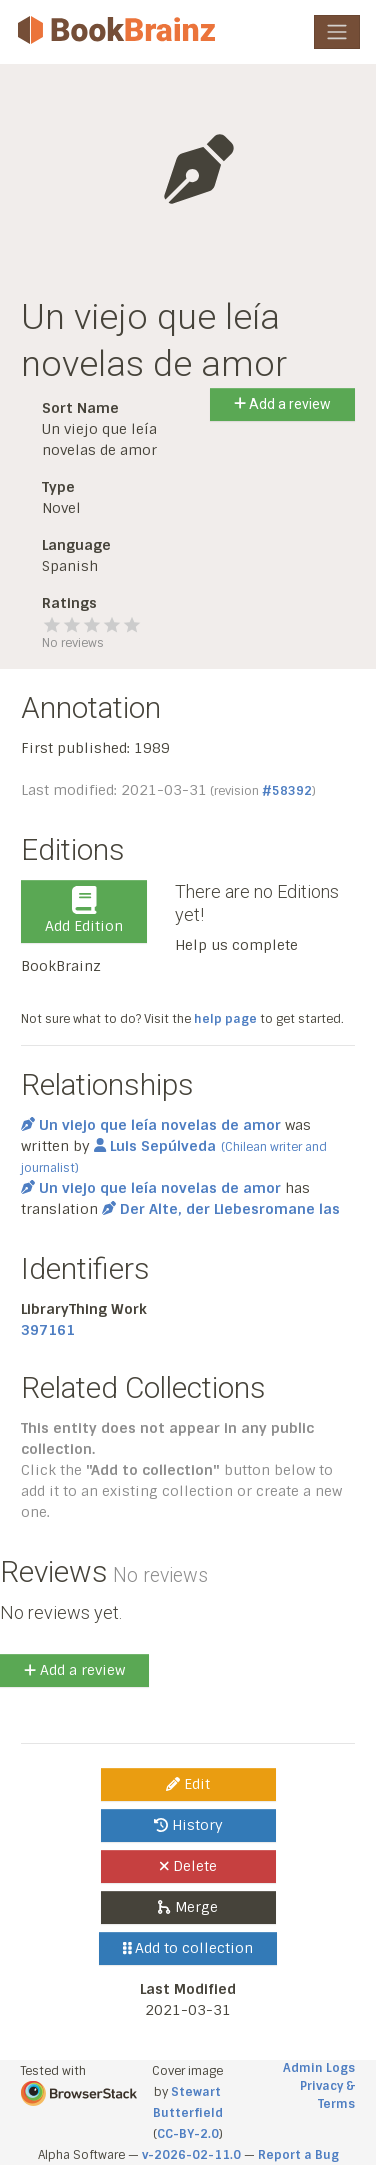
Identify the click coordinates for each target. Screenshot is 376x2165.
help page (225, 1019)
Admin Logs (319, 2068)
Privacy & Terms (327, 2095)
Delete (188, 1866)
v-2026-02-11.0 (191, 2155)
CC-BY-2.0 (188, 2134)
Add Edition (84, 911)
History (188, 1825)
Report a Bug (298, 2155)
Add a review (282, 404)
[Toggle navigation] (337, 32)
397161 (48, 1330)
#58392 (287, 791)
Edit (188, 1784)
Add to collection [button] (188, 1948)
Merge (187, 1907)
